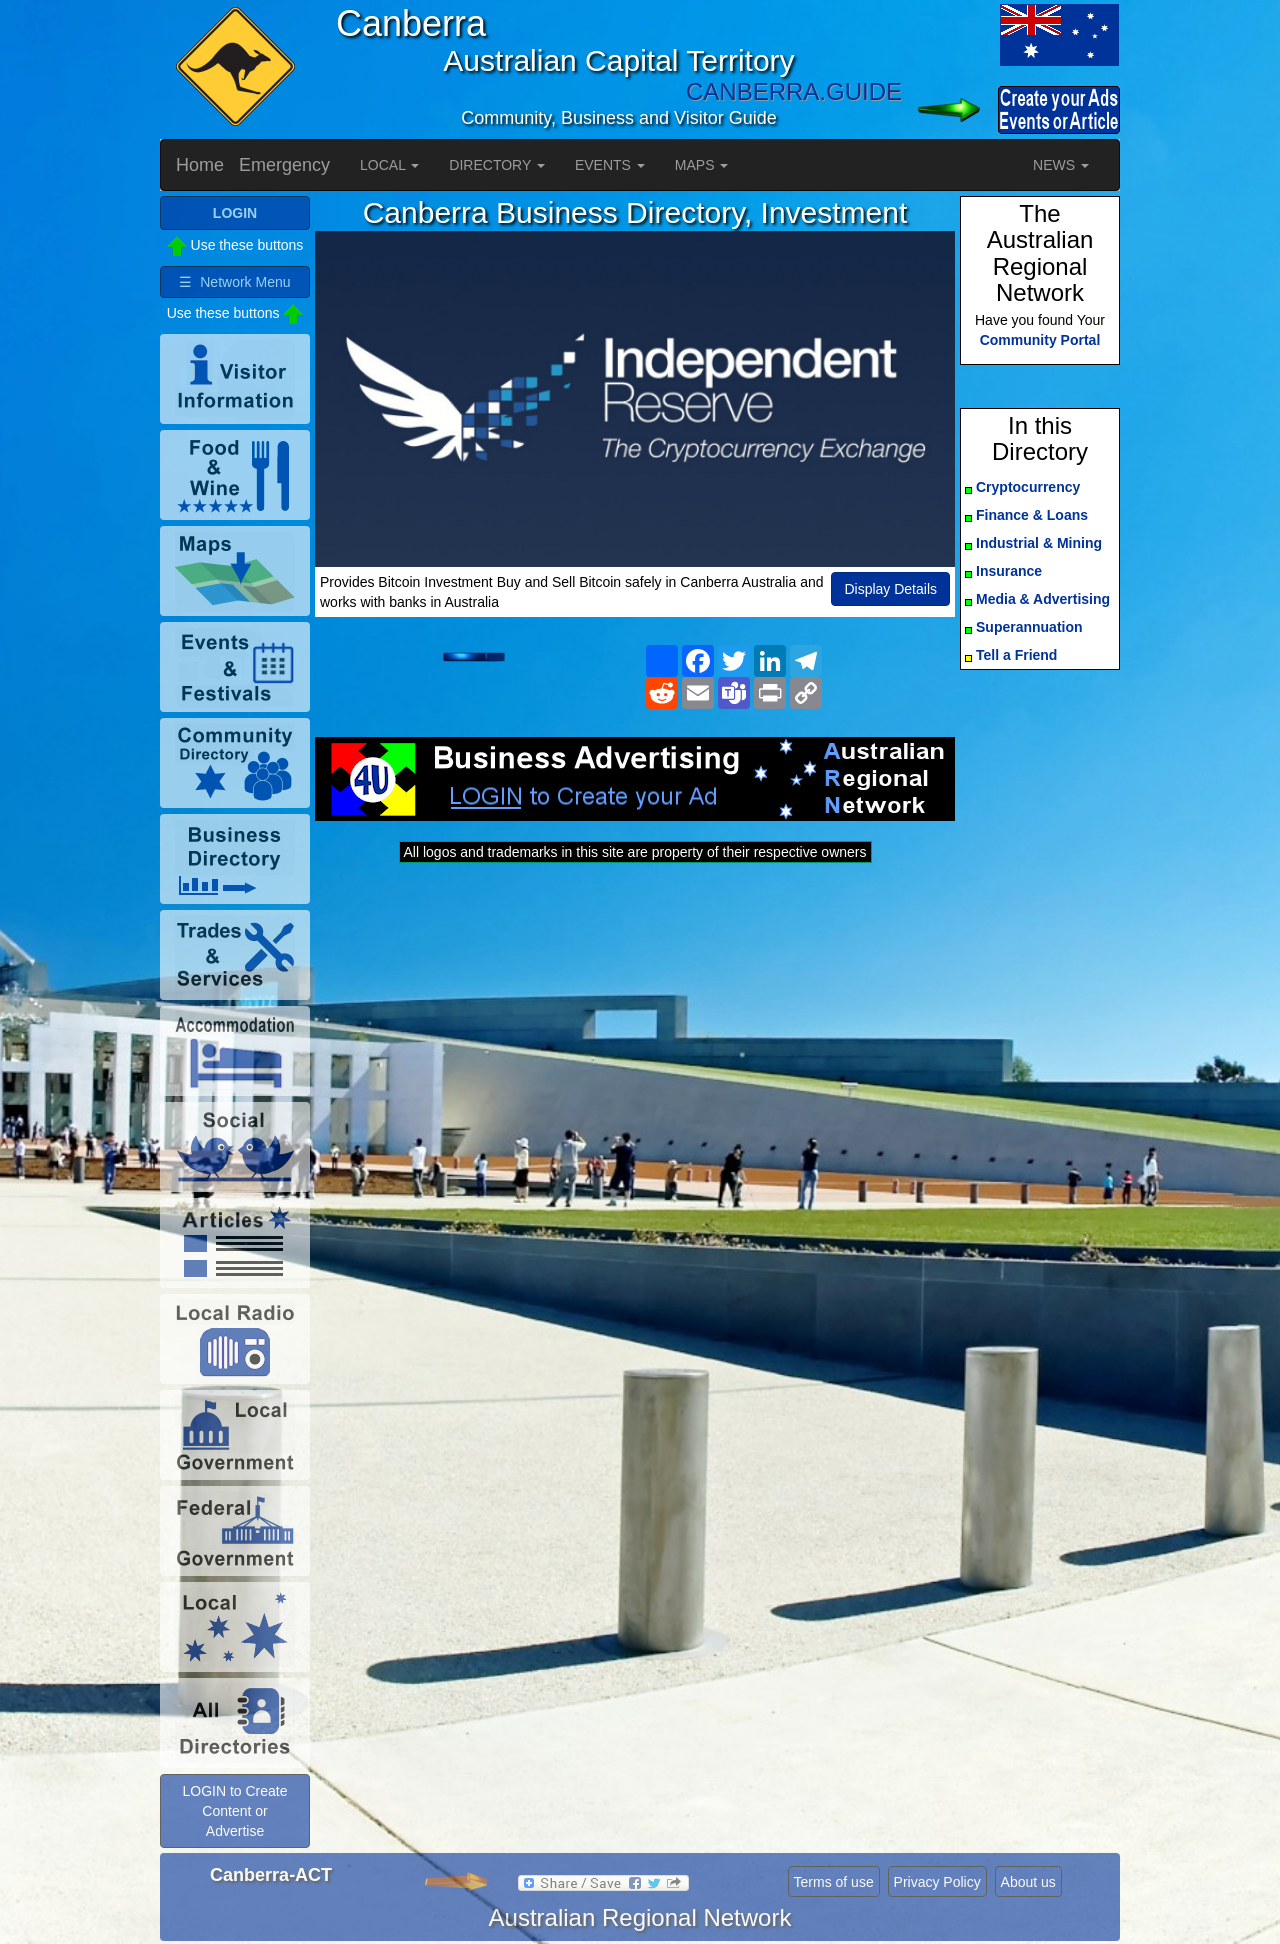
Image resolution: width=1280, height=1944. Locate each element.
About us (1028, 1882)
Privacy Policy (937, 1882)
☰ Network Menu (234, 282)
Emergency (284, 165)
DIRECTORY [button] (497, 165)
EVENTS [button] (610, 165)
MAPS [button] (702, 165)
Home (200, 165)
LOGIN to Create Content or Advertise (234, 1811)
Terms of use (834, 1882)
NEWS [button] (1061, 165)
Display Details (890, 589)
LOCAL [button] (389, 165)
